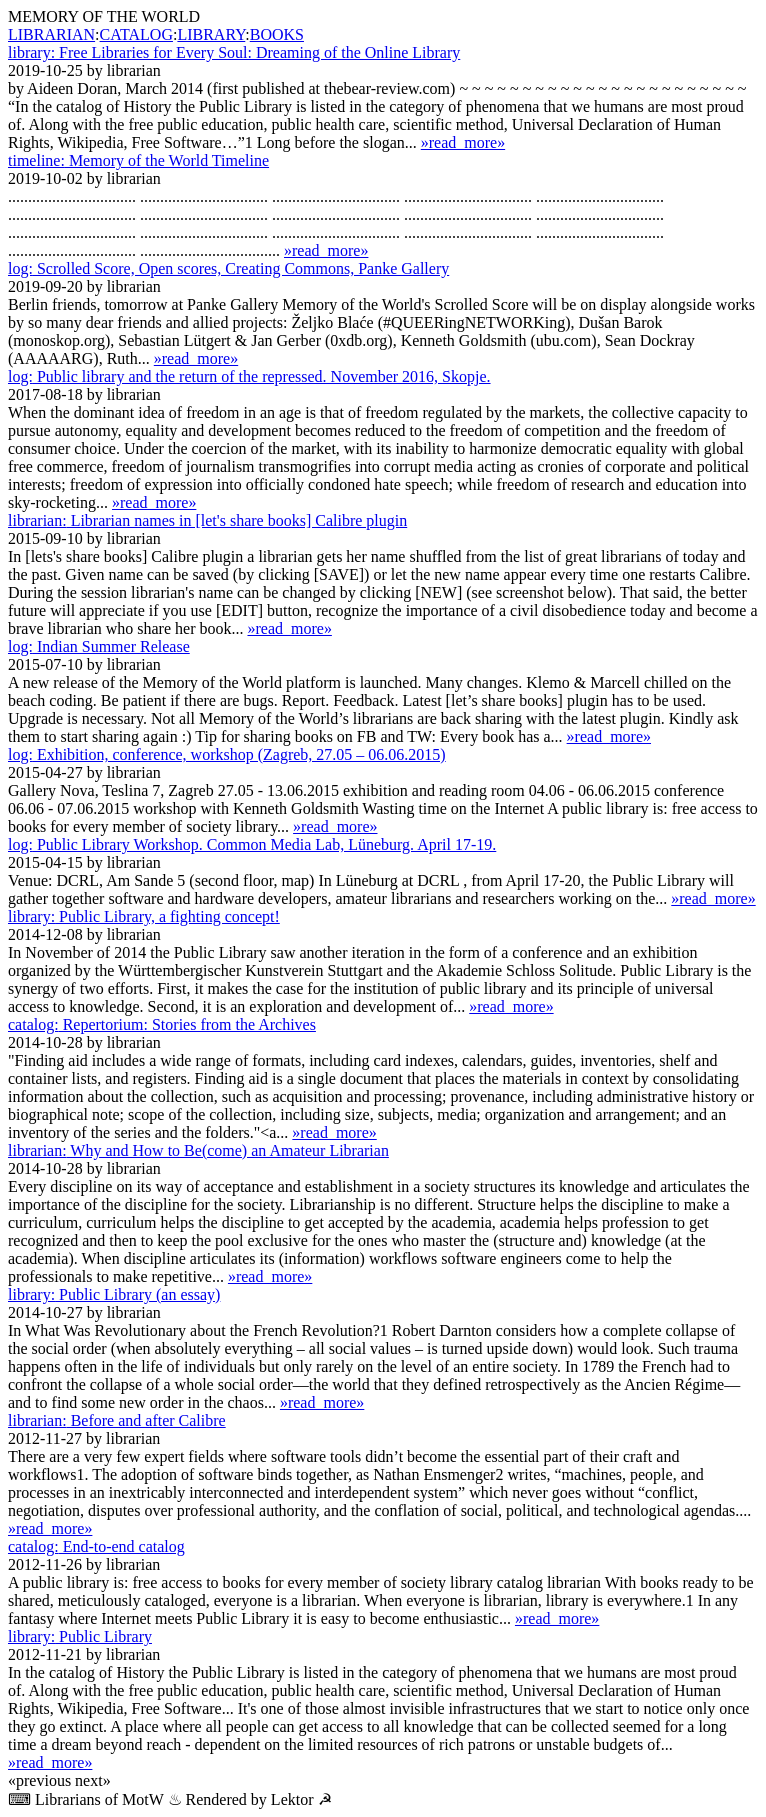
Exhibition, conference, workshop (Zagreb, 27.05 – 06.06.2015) (227, 754)
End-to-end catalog (96, 1546)
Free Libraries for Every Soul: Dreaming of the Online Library (234, 52)
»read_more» (463, 142)
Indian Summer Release (99, 646)
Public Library (80, 1636)
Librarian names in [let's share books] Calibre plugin (207, 520)
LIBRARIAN (51, 34)
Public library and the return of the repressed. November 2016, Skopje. (249, 376)
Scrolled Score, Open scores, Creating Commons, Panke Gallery (228, 268)
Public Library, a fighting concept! (144, 916)
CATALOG (136, 34)
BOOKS (277, 34)
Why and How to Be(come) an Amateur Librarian (198, 1150)
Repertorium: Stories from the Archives (162, 1024)
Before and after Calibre (117, 1420)
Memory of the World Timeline (138, 160)
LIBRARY (211, 34)
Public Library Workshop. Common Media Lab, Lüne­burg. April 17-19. (252, 844)
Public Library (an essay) (114, 1294)
